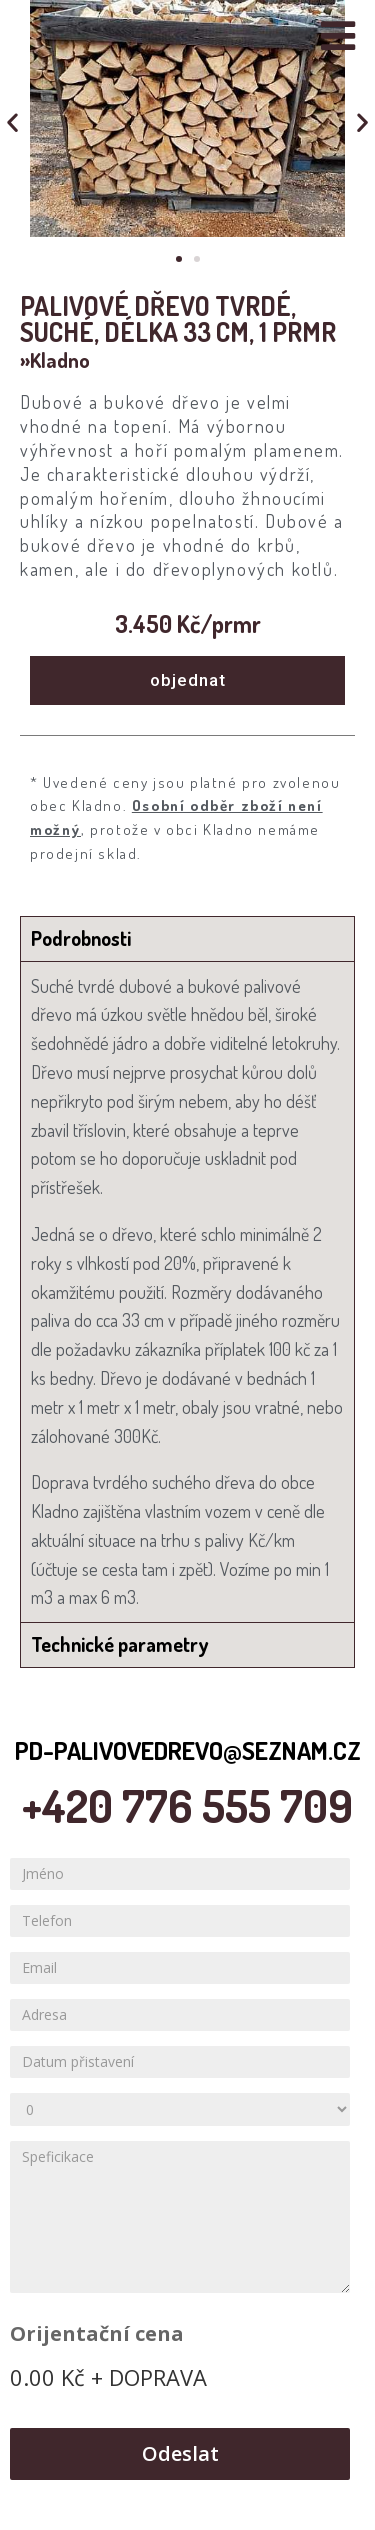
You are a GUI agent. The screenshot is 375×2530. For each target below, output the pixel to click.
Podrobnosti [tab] (81, 938)
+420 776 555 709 (187, 1805)
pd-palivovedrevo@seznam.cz (188, 1750)
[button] (179, 259)
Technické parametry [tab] (119, 1644)
